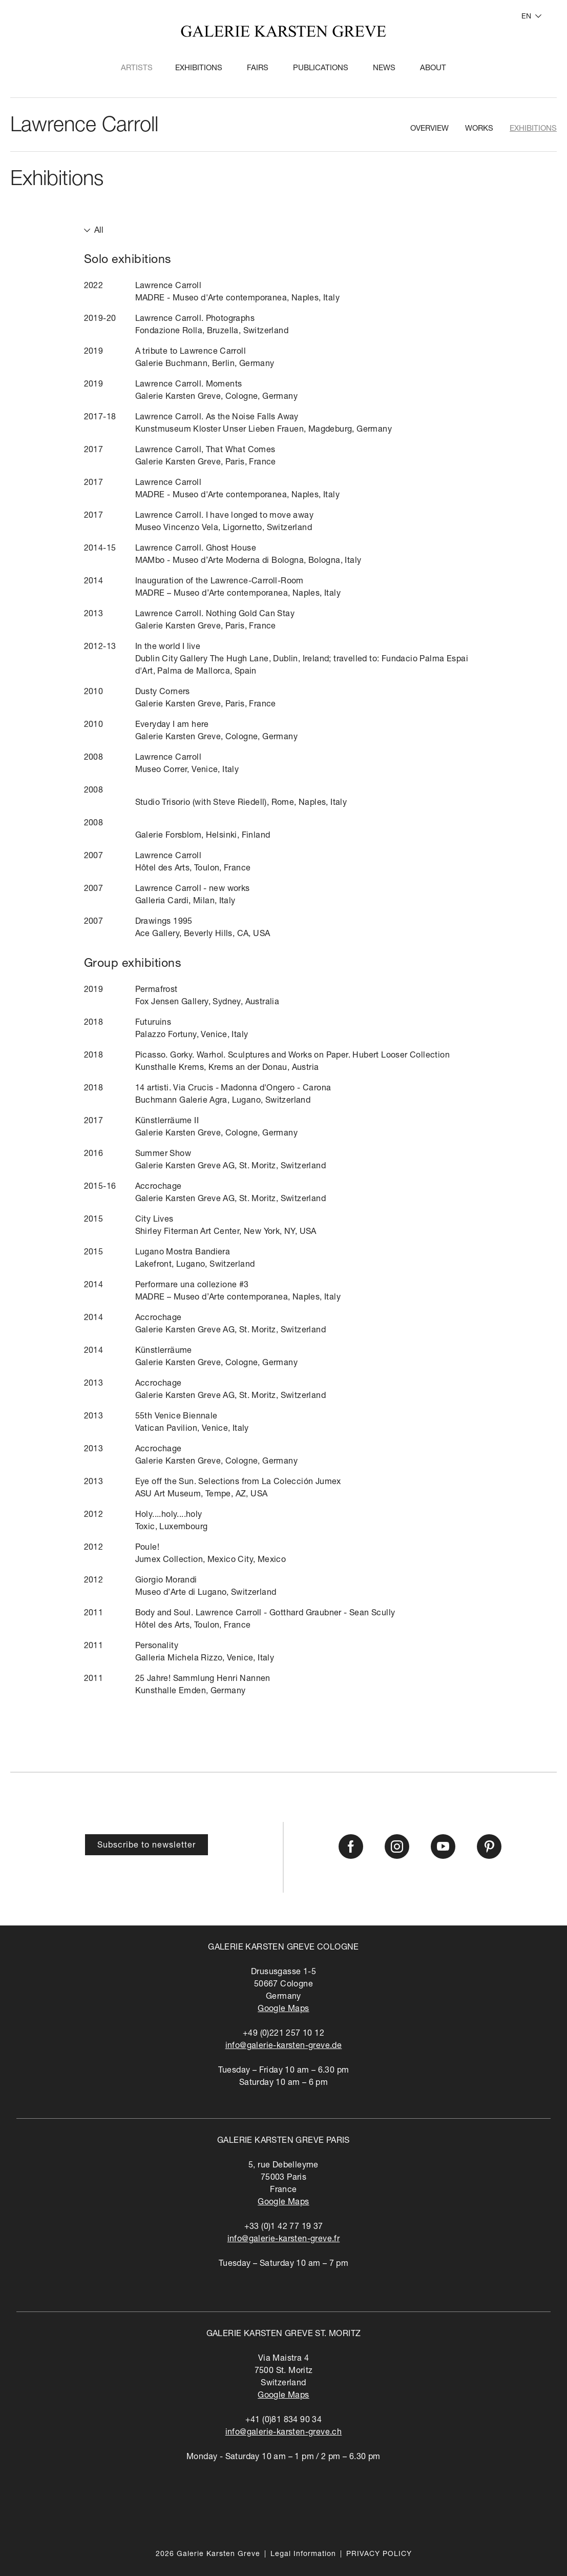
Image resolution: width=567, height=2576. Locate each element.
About (433, 68)
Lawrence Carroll (84, 126)
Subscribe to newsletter (146, 1846)
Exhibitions (198, 68)
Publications (320, 68)
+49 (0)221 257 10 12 (283, 2034)
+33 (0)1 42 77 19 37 (283, 2227)
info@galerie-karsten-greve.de (283, 2046)
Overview (429, 129)
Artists (137, 68)
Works (479, 129)
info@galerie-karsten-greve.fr (283, 2240)
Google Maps (283, 2009)
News (384, 68)
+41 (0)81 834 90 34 (283, 2421)
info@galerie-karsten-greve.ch (283, 2433)
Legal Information (303, 2554)
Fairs (257, 68)
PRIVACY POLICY (379, 2554)
